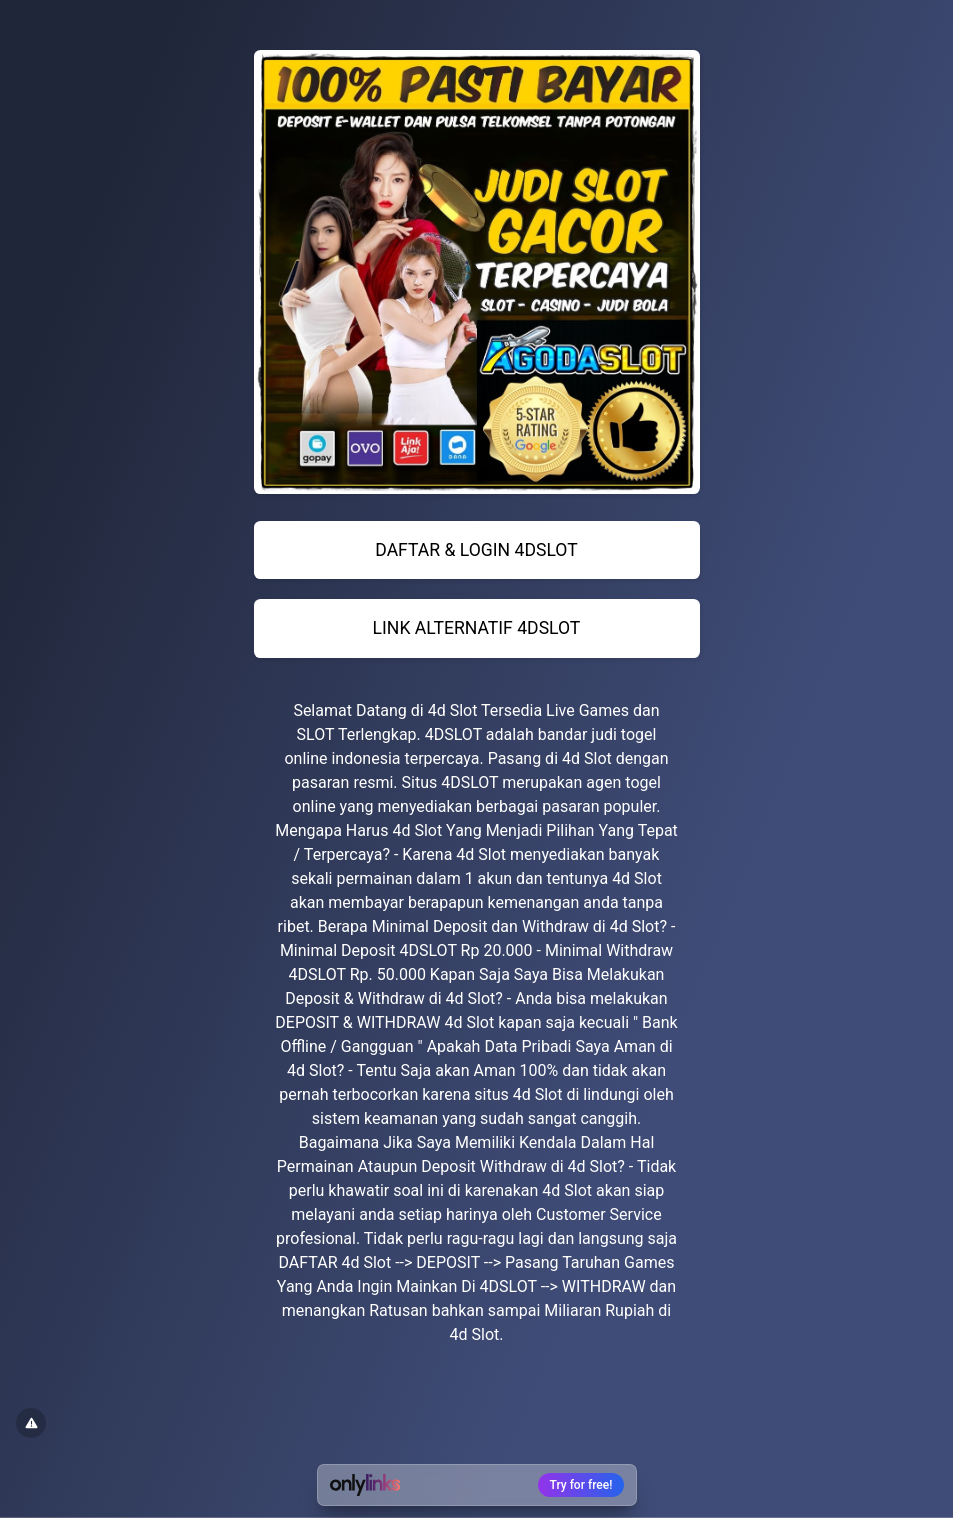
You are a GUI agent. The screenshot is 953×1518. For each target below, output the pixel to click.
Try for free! (581, 1485)
